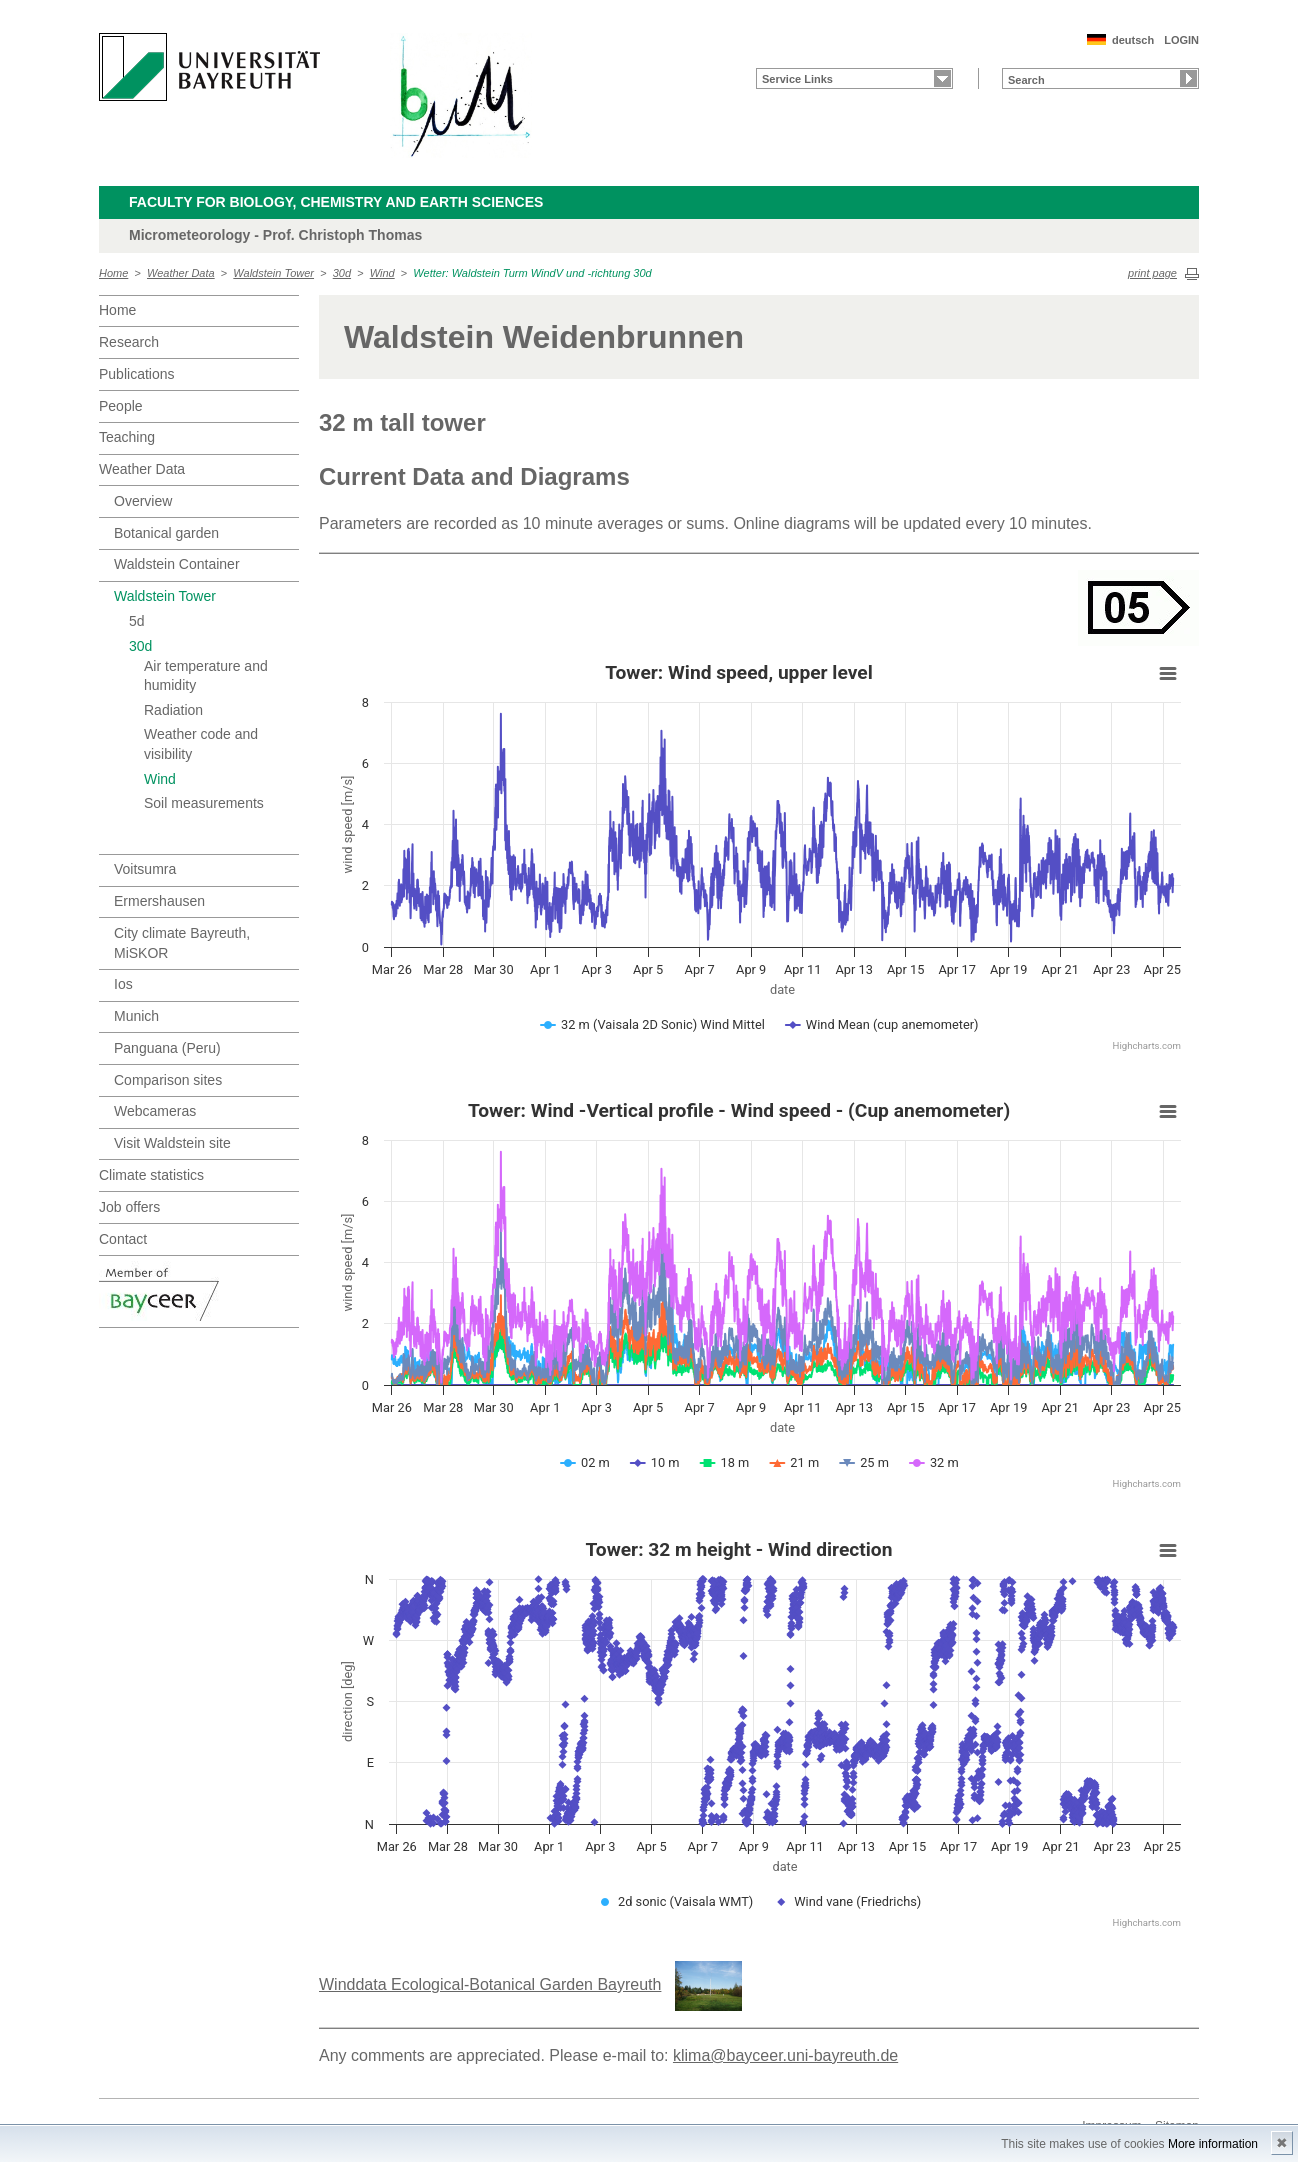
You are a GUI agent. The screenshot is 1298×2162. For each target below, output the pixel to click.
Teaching (127, 437)
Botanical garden (166, 533)
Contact (123, 1239)
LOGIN (1181, 40)
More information (1213, 2144)
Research (129, 342)
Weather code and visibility (201, 744)
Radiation (173, 710)
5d (137, 621)
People (121, 406)
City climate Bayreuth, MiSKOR (182, 943)
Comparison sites (168, 1080)
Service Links (797, 79)
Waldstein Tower (273, 273)
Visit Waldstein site (172, 1143)
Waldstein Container (177, 564)
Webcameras (155, 1111)
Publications (137, 374)
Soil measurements (204, 803)
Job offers (129, 1207)
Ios (123, 984)
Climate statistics (151, 1175)
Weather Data (181, 273)
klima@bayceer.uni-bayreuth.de (785, 2055)
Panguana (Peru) (167, 1048)
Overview (143, 501)
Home (113, 273)
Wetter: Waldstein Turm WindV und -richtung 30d (532, 273)
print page (1152, 273)
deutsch (1133, 40)
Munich (136, 1016)
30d (342, 273)
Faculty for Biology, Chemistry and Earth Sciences (336, 202)
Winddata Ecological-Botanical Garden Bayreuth (490, 1984)
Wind (382, 273)
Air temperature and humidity (206, 676)
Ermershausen (159, 901)
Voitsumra (145, 869)
